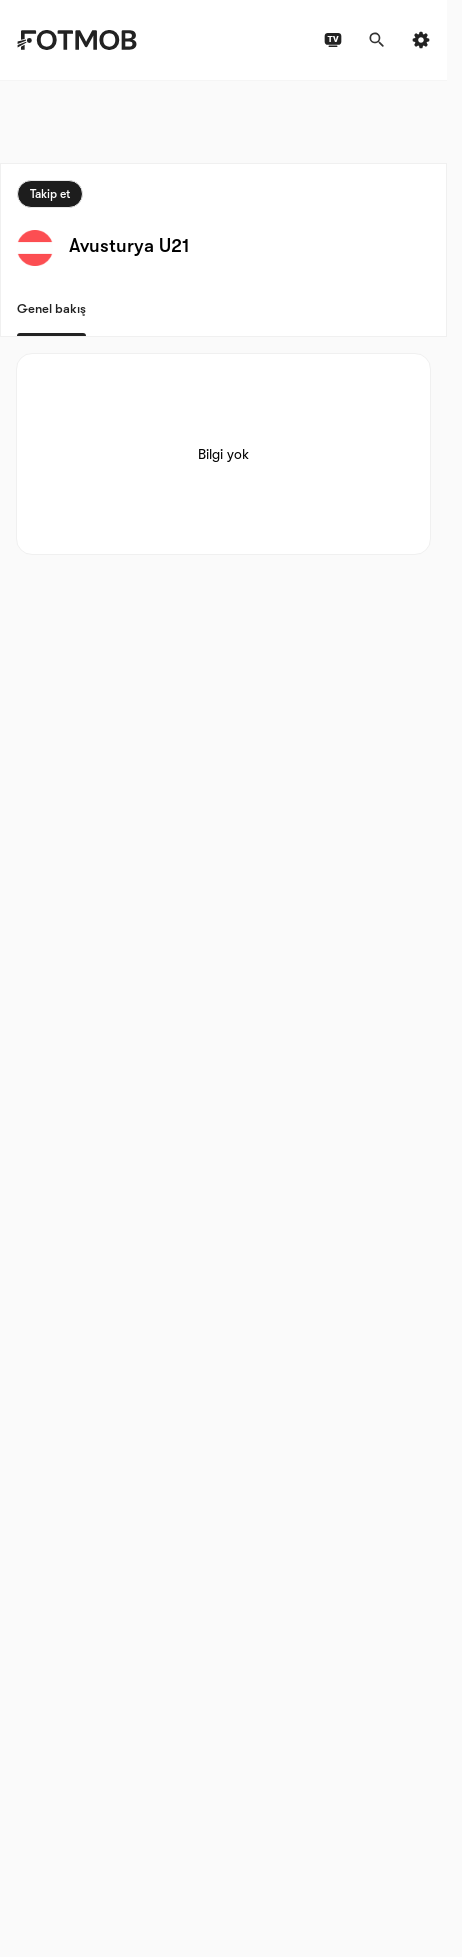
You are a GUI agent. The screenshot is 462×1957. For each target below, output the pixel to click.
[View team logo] (35, 248)
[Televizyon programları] (333, 40)
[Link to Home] (76, 40)
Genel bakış (51, 308)
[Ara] (377, 40)
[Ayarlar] (421, 40)
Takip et (50, 194)
